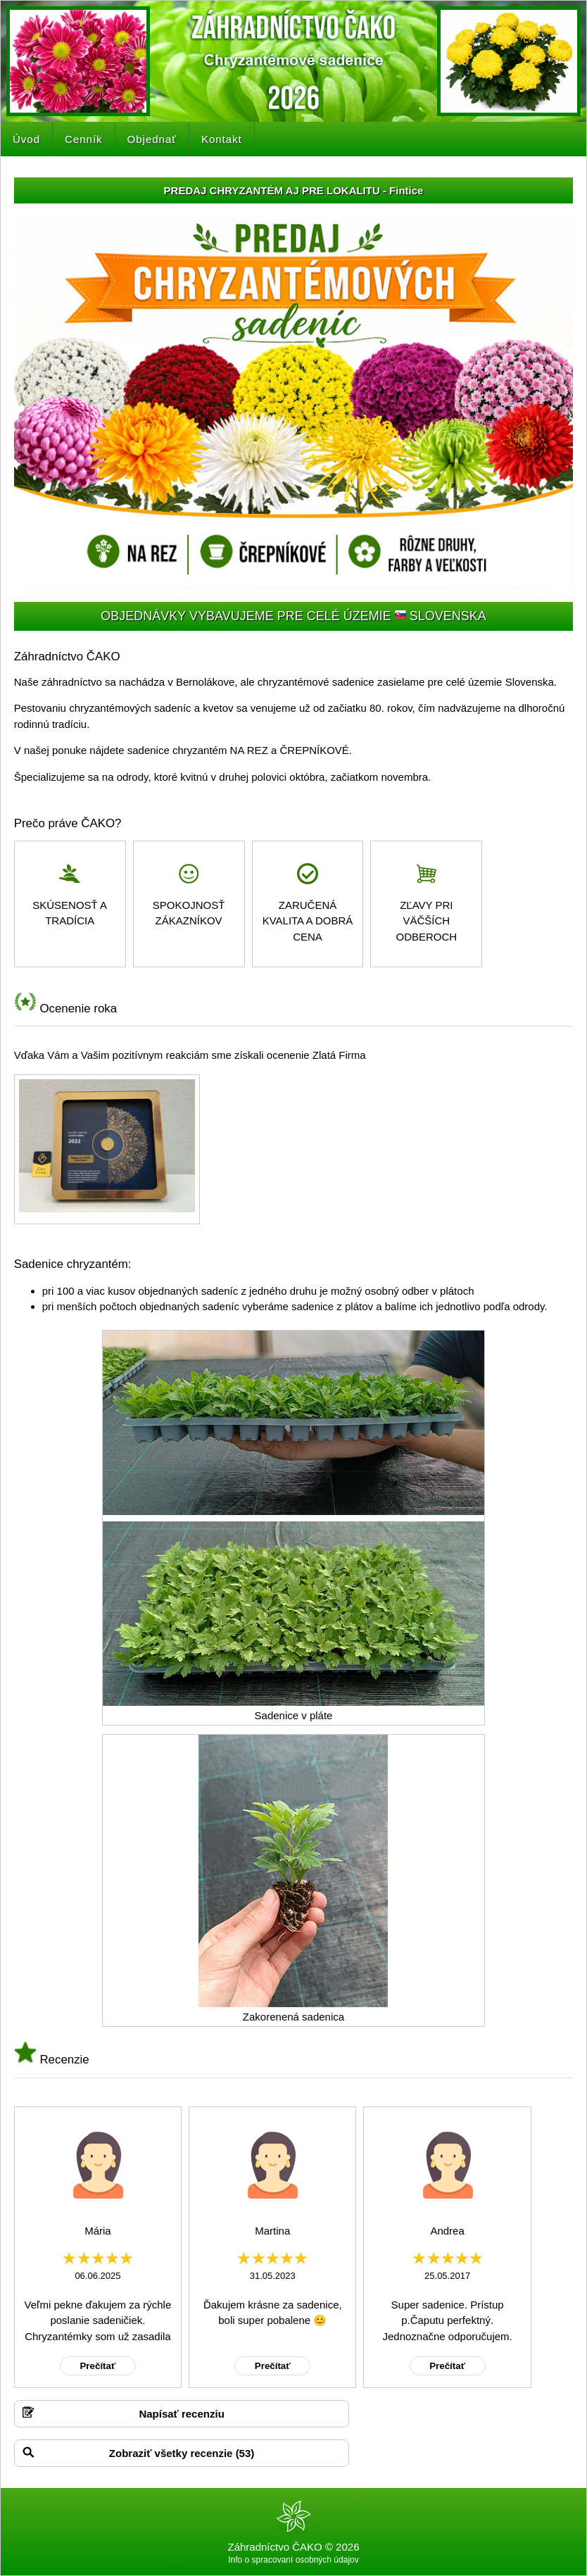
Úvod (26, 139)
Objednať (152, 139)
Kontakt (221, 139)
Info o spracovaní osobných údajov (293, 2560)
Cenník (84, 139)
